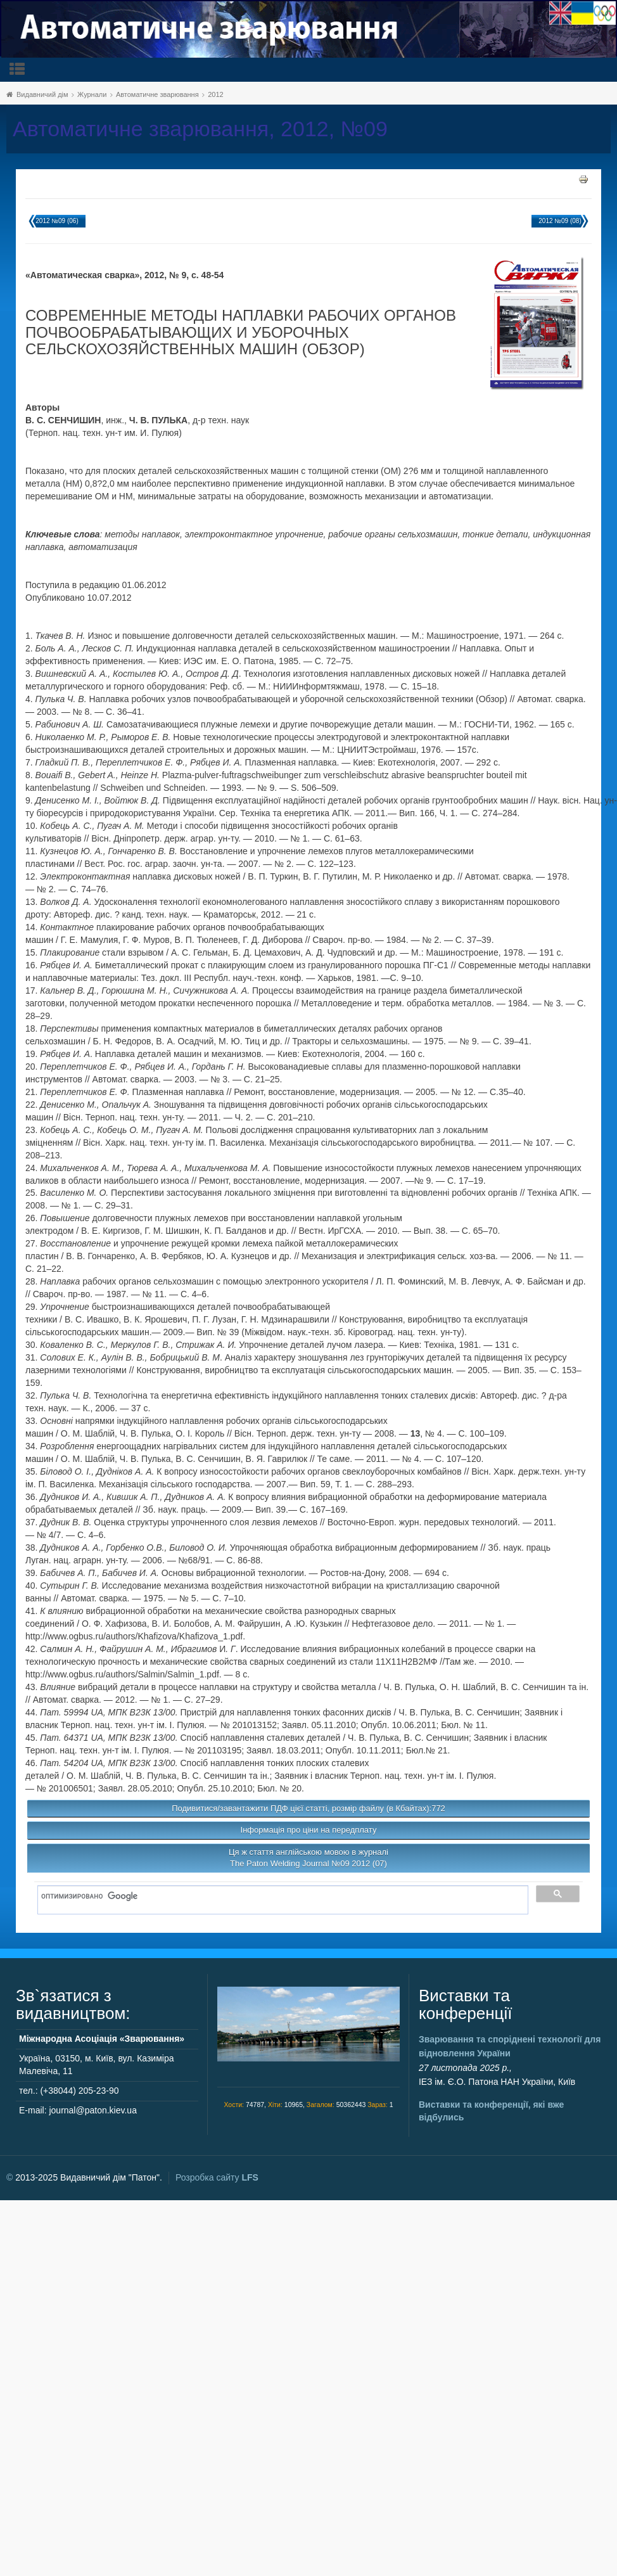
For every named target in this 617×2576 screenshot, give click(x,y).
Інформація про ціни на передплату (309, 1830)
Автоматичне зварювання (157, 94)
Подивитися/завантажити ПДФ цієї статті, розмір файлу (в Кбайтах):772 (308, 1808)
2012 (215, 94)
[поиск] (278, 1896)
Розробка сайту (216, 2177)
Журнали (91, 94)
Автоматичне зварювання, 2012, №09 (200, 129)
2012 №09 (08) (559, 220)
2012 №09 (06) (56, 220)
